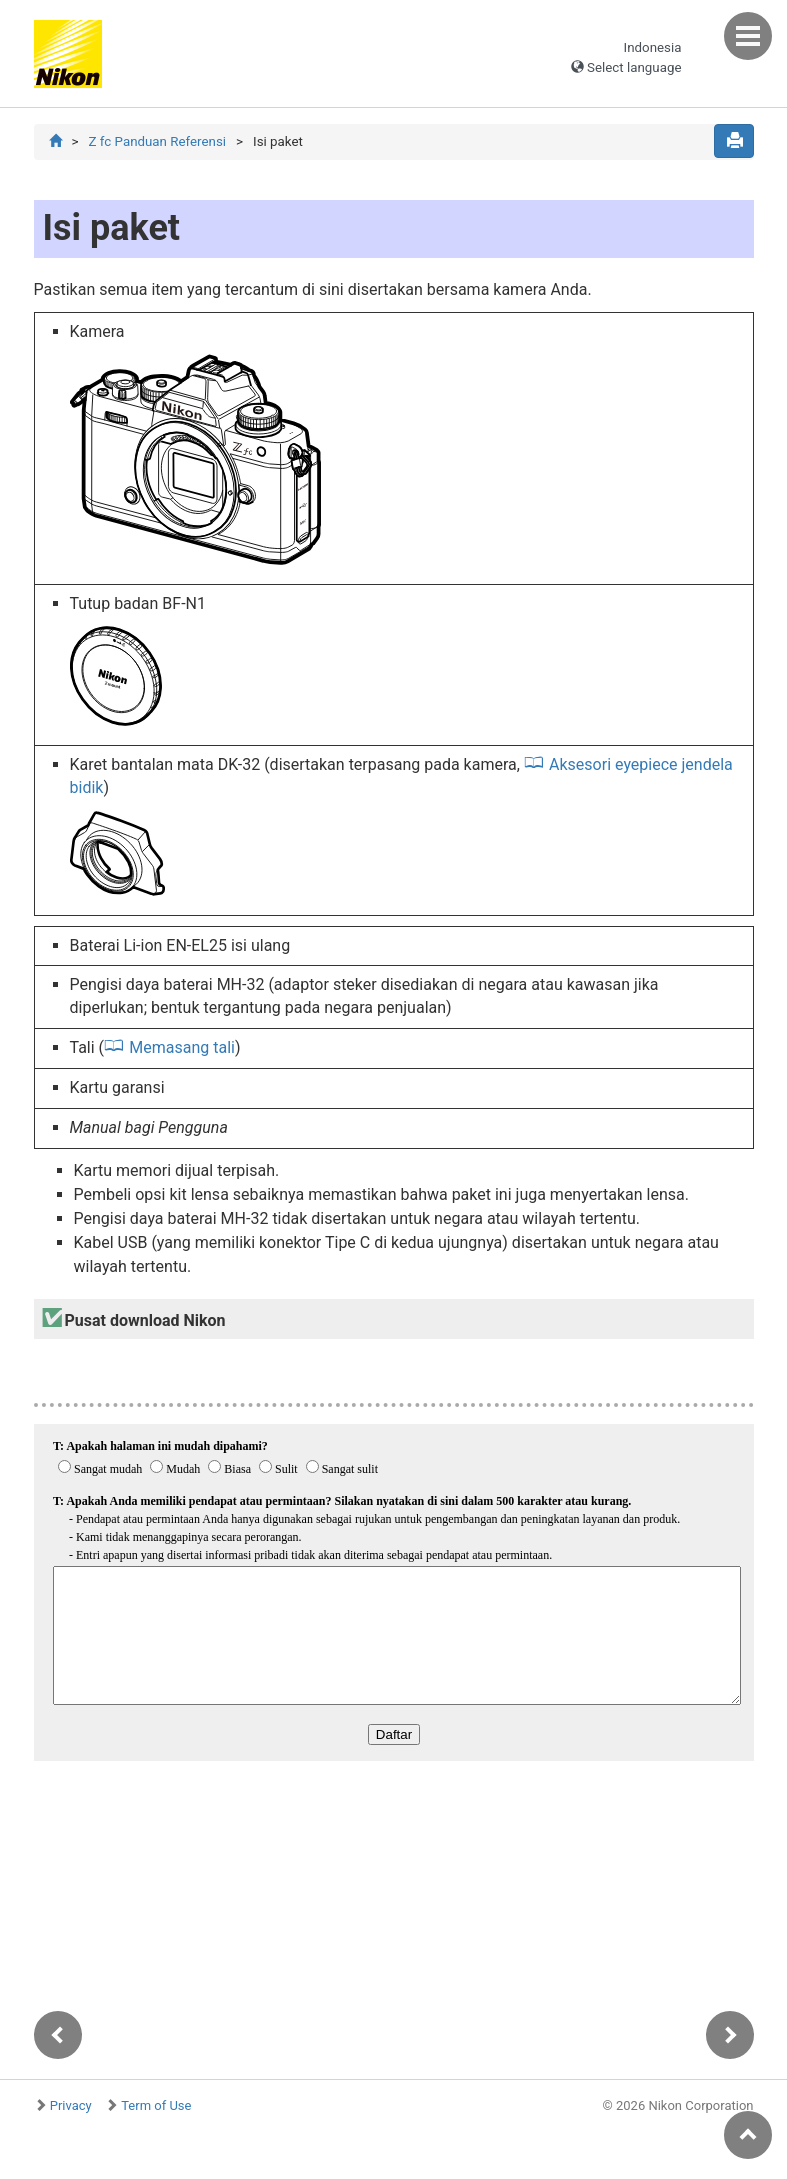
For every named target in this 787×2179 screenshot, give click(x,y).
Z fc (157, 141)
